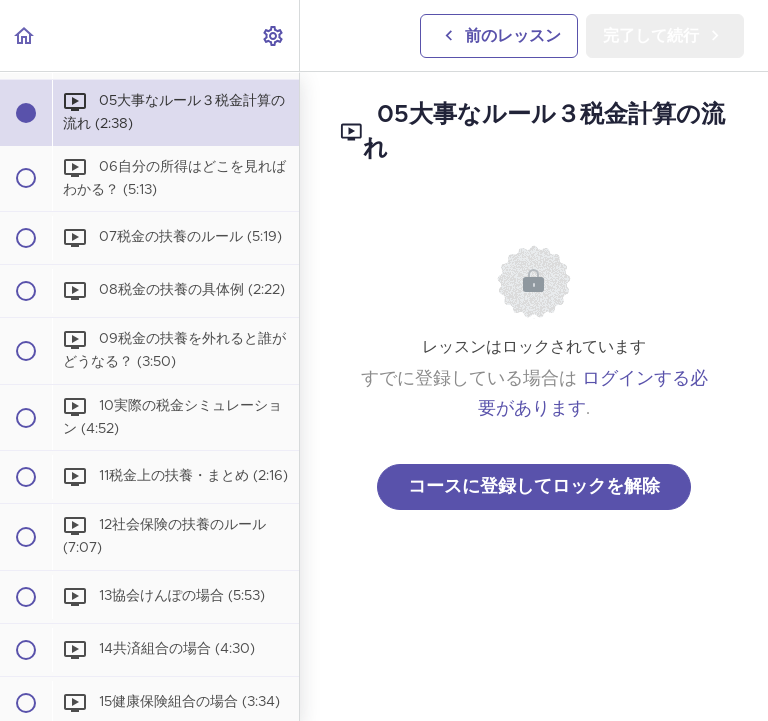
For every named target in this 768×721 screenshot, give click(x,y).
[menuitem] (274, 35)
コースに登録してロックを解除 (534, 487)
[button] (25, 35)
